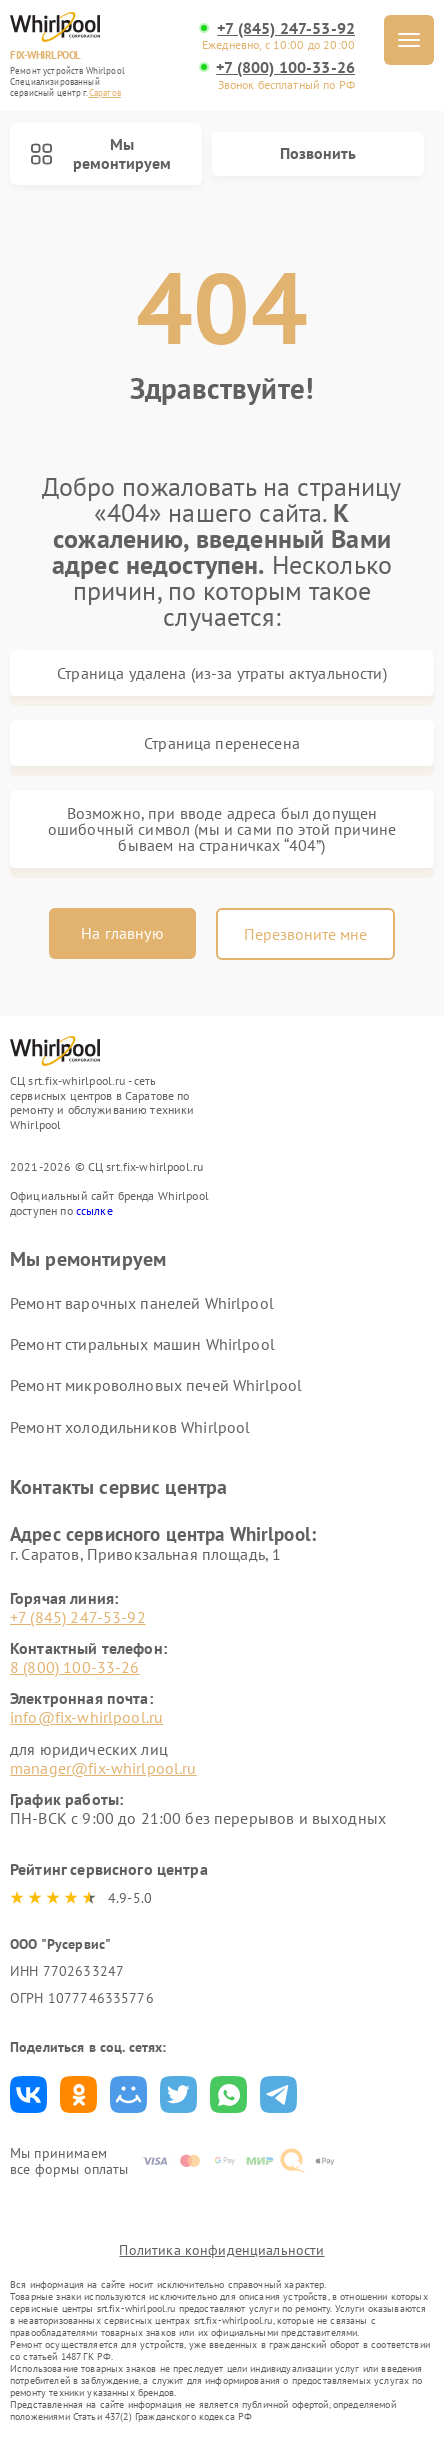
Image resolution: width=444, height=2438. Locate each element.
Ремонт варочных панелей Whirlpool (142, 1303)
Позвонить (318, 153)
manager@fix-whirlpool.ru (103, 1768)
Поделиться (28, 2094)
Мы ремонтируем (100, 153)
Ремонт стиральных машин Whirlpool (142, 1344)
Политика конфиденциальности (221, 2250)
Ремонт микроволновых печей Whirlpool (156, 1385)
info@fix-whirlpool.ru (86, 1717)
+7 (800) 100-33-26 (285, 67)
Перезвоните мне (305, 934)
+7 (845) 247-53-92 (286, 28)
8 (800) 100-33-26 (75, 1667)
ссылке (94, 1210)
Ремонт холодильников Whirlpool (130, 1427)
